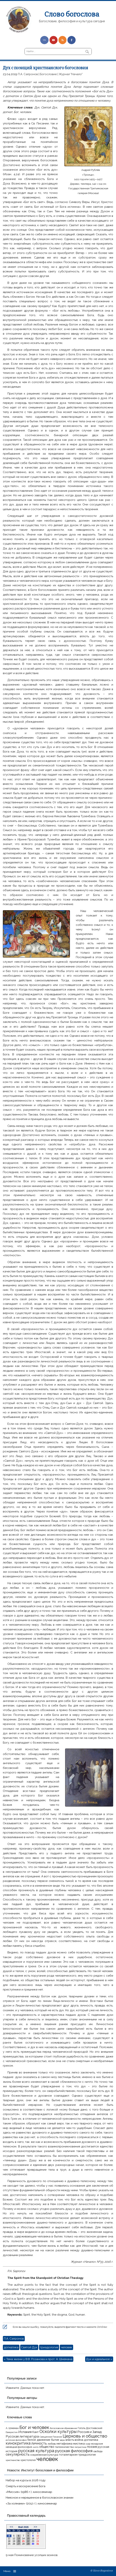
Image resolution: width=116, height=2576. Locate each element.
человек (66, 2347)
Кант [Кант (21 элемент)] (35, 2432)
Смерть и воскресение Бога (25, 2486)
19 (14, 2541)
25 (9, 2544)
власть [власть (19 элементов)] (70, 2439)
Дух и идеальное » (99, 2359)
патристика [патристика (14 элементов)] (80, 2447)
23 (33, 2541)
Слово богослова (71, 14)
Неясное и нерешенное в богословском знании (39, 2497)
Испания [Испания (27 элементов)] (25, 2432)
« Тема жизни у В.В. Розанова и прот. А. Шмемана (38, 2359)
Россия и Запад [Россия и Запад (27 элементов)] (89, 2432)
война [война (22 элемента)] (79, 2440)
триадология (49, 2347)
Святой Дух (29, 2347)
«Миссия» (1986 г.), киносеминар (29, 2492)
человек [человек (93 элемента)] (47, 2459)
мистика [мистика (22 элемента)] (79, 2443)
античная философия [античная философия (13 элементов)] (16, 2440)
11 (9, 2538)
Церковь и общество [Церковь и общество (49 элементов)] (85, 2435)
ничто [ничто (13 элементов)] (35, 2447)
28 (23, 2544)
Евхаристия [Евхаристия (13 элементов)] (12, 2432)
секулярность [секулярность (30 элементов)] (18, 2454)
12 (14, 2538)
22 (28, 2541)
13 (18, 2538)
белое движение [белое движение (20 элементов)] (38, 2439)
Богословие (48, 74)
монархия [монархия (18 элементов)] (97, 2443)
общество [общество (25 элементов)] (46, 2447)
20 (18, 2541)
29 (28, 2544)
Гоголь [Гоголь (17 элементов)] (81, 2428)
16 (33, 2538)
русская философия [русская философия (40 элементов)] (74, 2450)
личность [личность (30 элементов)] (39, 2443)
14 (23, 2538)
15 (28, 2538)
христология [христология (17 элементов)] (28, 2460)
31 (37, 2544)
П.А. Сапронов (28, 74)
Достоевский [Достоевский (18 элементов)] (94, 2428)
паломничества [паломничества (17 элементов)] (64, 2447)
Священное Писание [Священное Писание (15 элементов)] (51, 2436)
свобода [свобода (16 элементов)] (97, 2451)
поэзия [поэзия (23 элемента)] (92, 2447)
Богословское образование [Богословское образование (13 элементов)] (63, 2428)
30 (33, 2544)
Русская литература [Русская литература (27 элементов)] (22, 2436)
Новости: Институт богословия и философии (40, 2470)
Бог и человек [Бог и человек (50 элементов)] (34, 2427)
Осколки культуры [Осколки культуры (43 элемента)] (58, 2431)
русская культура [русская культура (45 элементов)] (36, 2450)
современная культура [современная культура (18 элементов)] (44, 2454)
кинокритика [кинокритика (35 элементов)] (18, 2443)
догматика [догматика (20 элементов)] (91, 2439)
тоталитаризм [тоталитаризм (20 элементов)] (68, 2454)
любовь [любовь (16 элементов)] (52, 2443)
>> (35, 2526)
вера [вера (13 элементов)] (62, 2440)
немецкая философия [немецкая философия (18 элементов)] (19, 2446)
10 (37, 2536)
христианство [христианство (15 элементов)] (13, 2460)
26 (14, 2544)
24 (37, 2541)
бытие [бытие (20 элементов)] (55, 2439)
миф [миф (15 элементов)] (88, 2443)
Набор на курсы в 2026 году (26, 2480)
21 (23, 2541)
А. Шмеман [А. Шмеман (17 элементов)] (12, 2428)
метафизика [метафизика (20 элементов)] (64, 2443)
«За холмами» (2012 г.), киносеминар (31, 2503)
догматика (11, 2347)
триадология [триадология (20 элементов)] (87, 2454)
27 (18, 2544)
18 (9, 2541)
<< (11, 2526)
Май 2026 (23, 2527)
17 (37, 2538)
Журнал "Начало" (70, 74)
